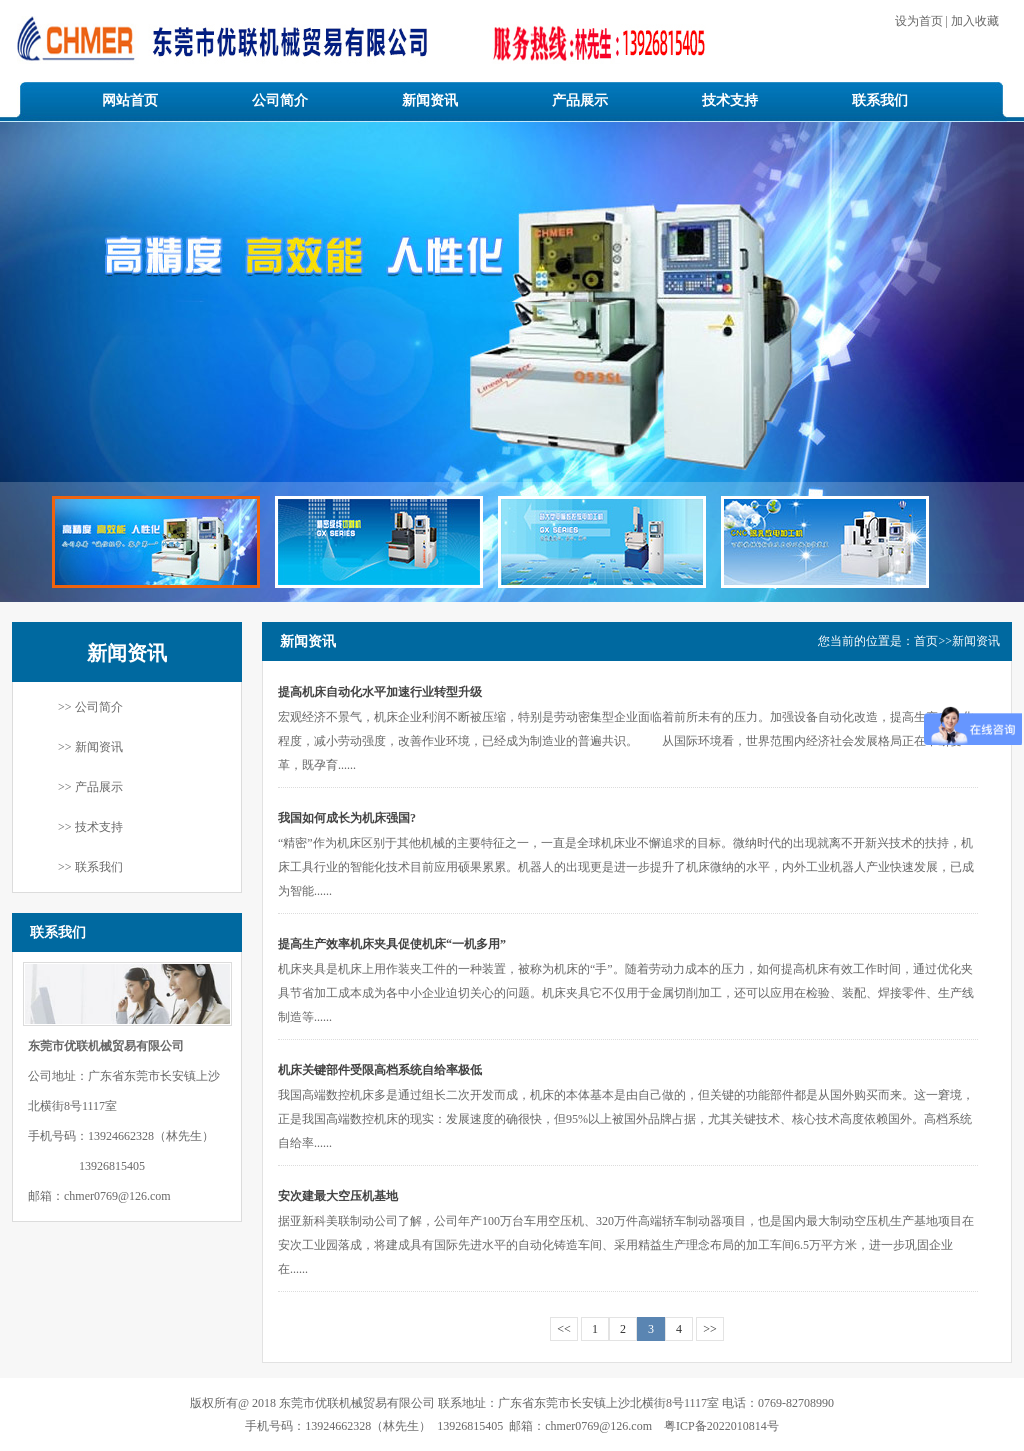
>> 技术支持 (90, 827)
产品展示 (580, 100)
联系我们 (880, 100)
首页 (926, 641)
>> (710, 1329)
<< (564, 1329)
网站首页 (130, 100)
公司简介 (280, 100)
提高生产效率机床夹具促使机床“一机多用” (392, 944)
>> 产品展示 (90, 787)
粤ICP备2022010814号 (721, 1426)
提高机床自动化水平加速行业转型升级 (380, 692)
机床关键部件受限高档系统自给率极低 (380, 1070)
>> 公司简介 (90, 707)
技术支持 (730, 100)
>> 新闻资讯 (90, 747)
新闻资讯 (430, 100)
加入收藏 (973, 21)
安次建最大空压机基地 (338, 1196)
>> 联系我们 (90, 867)
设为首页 (920, 21)
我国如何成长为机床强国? (347, 818)
